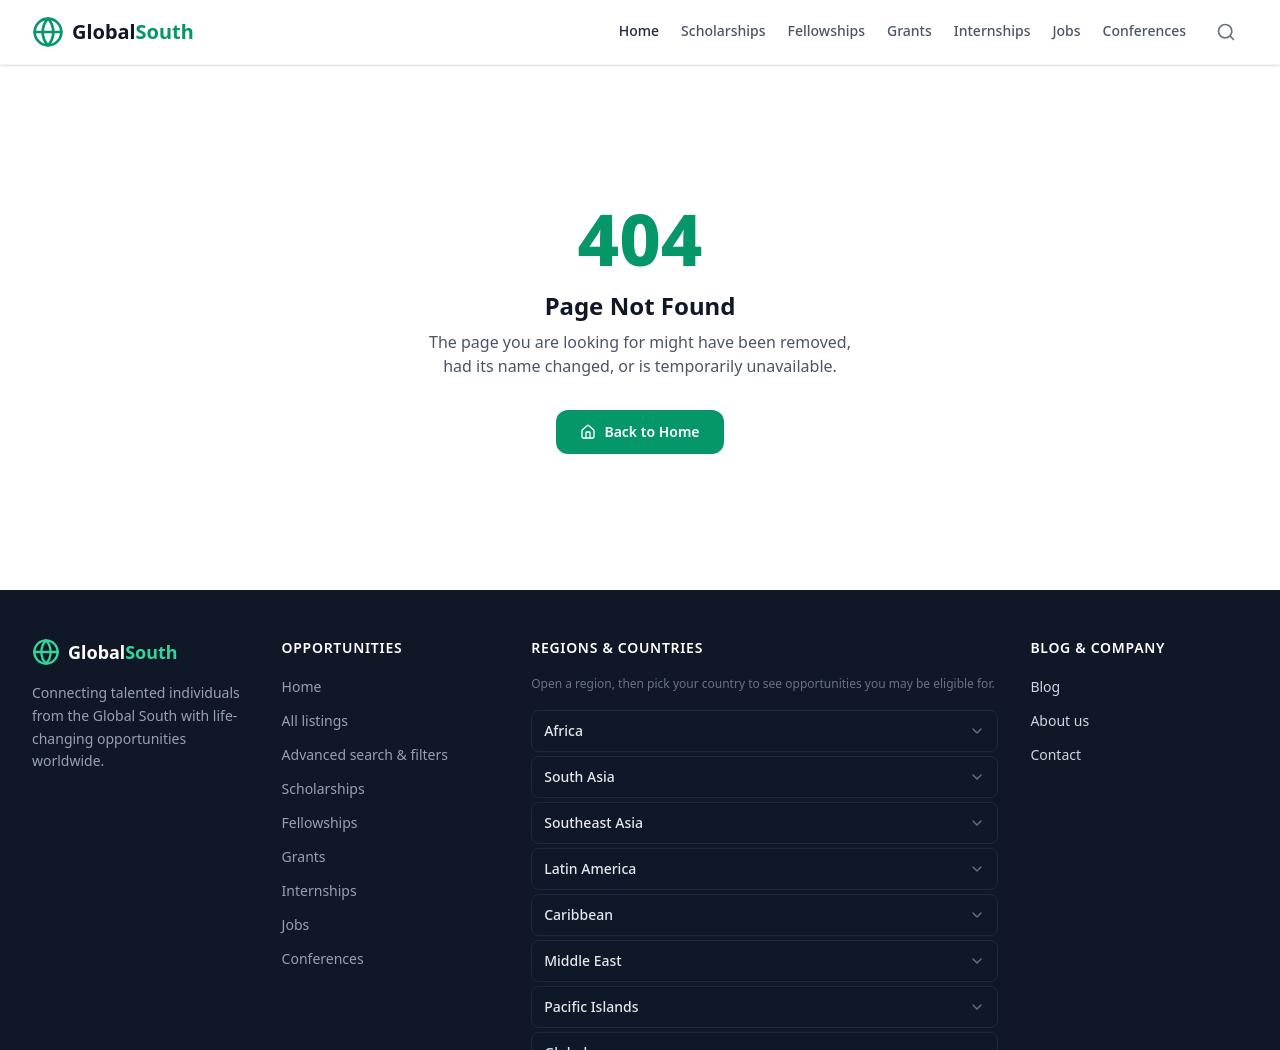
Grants (909, 30)
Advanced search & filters (365, 754)
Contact (1055, 754)
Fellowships (826, 30)
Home (639, 30)
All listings (315, 720)
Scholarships (723, 30)
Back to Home (639, 431)
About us (1059, 720)
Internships (992, 30)
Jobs (1066, 30)
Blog (1045, 686)
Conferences (1144, 30)
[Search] (1226, 32)
